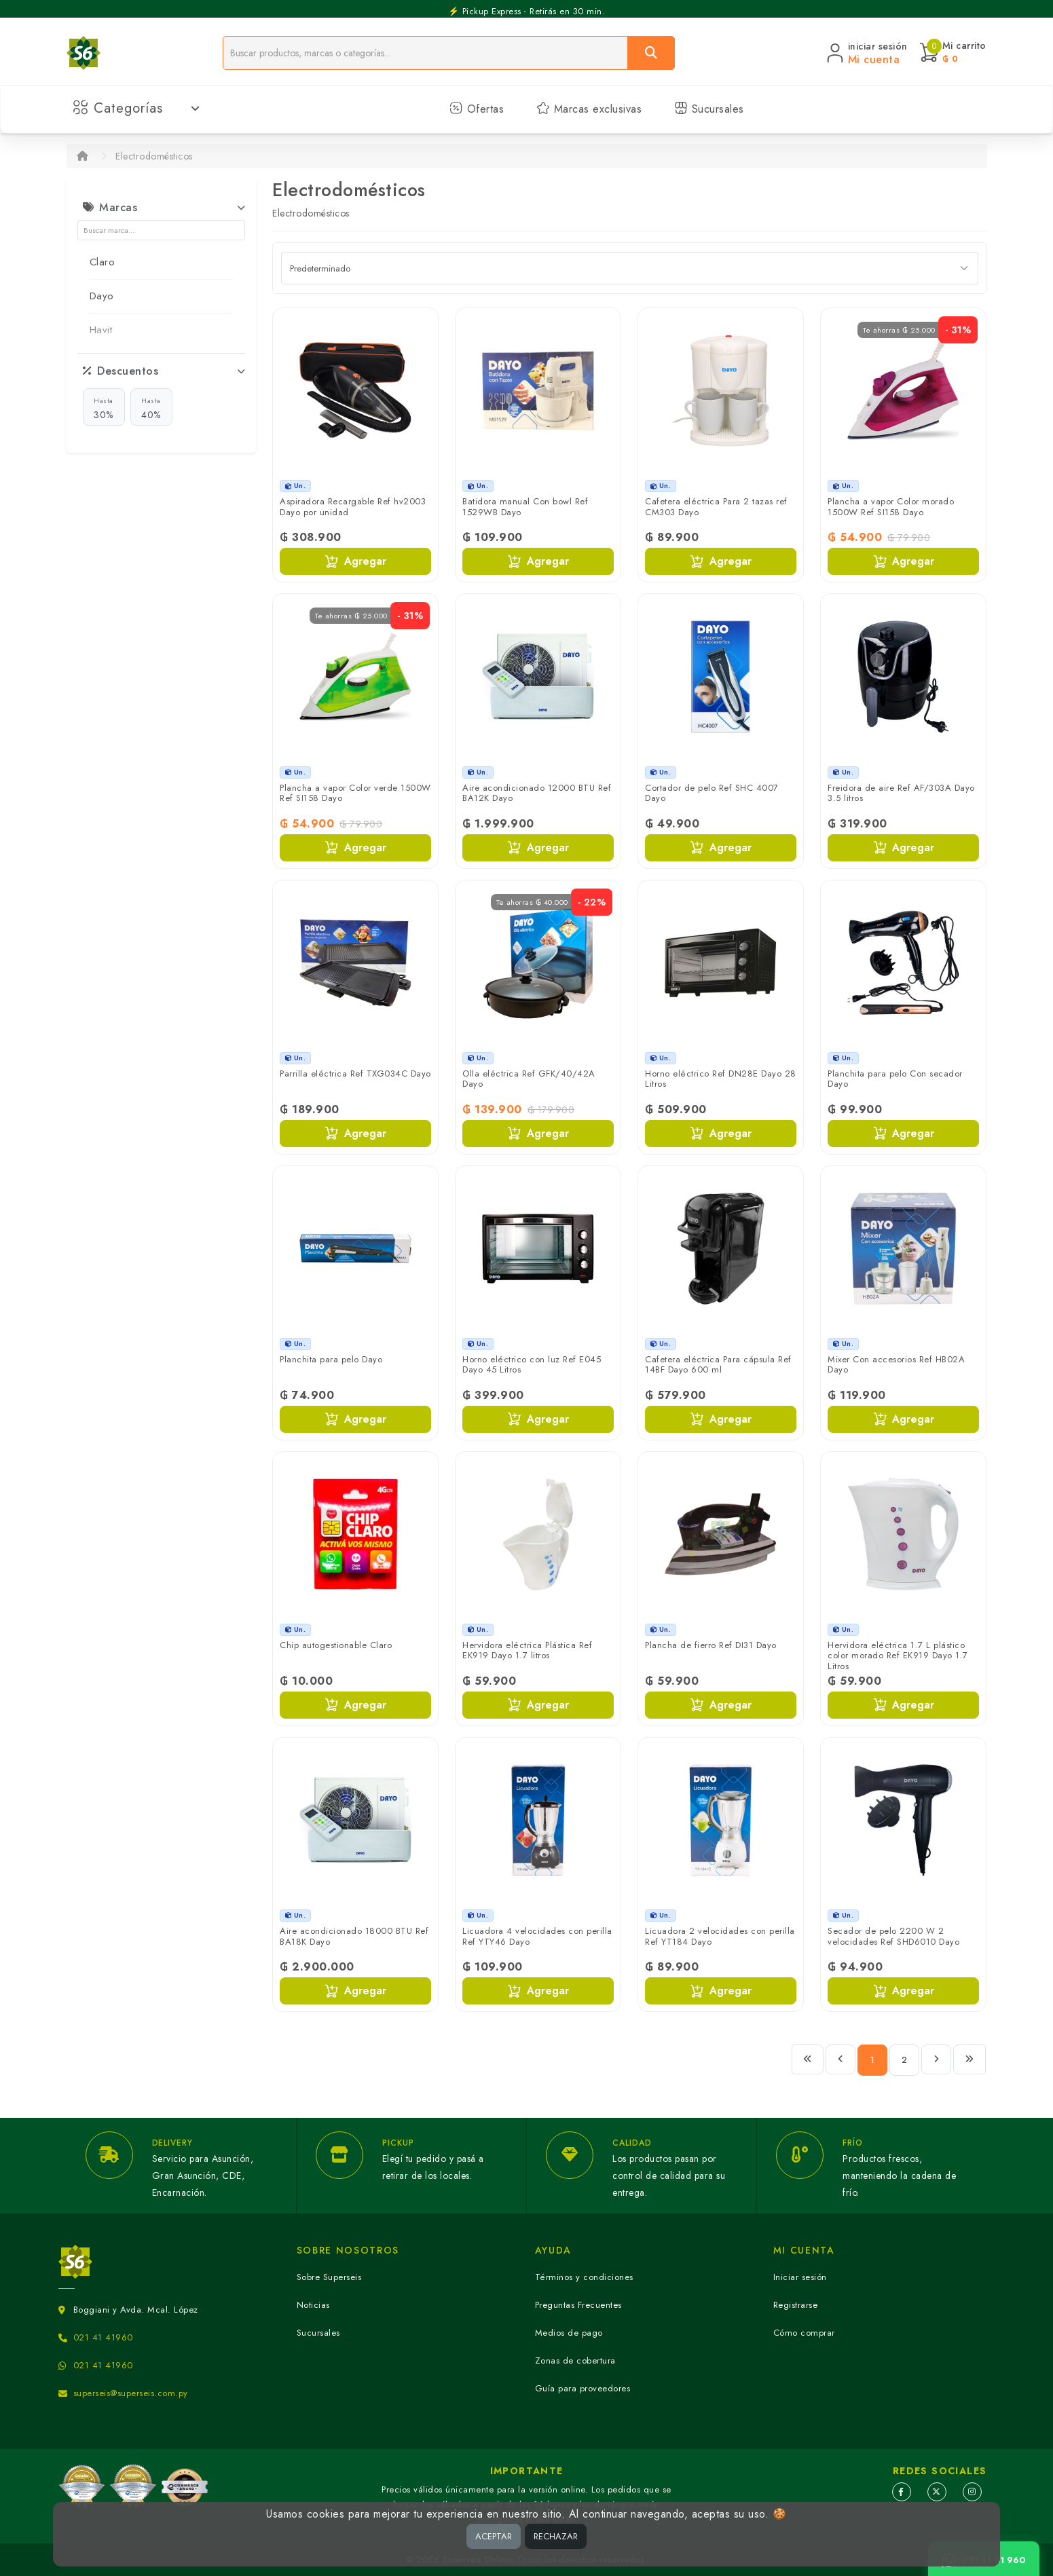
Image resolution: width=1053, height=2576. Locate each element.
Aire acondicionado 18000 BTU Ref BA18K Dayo (354, 1936)
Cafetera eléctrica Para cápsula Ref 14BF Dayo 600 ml (718, 1365)
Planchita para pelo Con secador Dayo (895, 1079)
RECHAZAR (556, 2536)
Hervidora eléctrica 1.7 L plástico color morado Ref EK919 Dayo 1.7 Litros (898, 1656)
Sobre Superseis (329, 2277)
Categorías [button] (137, 108)
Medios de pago (569, 2332)
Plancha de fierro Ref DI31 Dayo (711, 1645)
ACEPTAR (493, 2536)
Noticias (313, 2304)
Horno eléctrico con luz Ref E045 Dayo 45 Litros (531, 1365)
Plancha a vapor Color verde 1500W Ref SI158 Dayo (355, 793)
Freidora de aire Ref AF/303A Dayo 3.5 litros (901, 793)
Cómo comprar (804, 2332)
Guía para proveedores (583, 2388)
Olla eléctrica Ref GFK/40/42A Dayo (528, 1079)
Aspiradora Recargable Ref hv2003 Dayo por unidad (353, 507)
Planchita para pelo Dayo (331, 1359)
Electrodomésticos (154, 156)
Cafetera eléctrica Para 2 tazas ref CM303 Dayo (716, 507)
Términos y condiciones (584, 2277)
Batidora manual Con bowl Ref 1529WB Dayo (525, 507)
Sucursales (709, 109)
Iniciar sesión (800, 2277)
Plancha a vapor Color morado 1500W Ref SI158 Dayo (891, 507)
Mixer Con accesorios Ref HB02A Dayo (896, 1365)
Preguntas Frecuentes (578, 2304)
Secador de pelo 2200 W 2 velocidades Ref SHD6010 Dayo (893, 1936)
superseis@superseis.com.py (130, 2393)
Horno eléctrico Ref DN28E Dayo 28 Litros (720, 1079)
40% (151, 408)
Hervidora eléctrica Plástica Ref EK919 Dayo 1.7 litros (527, 1650)
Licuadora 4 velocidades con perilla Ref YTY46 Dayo (537, 1936)
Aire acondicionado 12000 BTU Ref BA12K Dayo (536, 793)
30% (103, 408)
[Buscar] (651, 53)
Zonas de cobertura (575, 2360)
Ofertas (476, 109)
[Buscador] (425, 53)
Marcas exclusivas (589, 109)
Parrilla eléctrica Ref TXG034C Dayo (355, 1073)
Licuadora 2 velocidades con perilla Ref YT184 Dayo (720, 1936)
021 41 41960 (103, 2337)
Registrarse (795, 2304)
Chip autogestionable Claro (336, 1645)
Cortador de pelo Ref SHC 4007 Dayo (712, 793)
